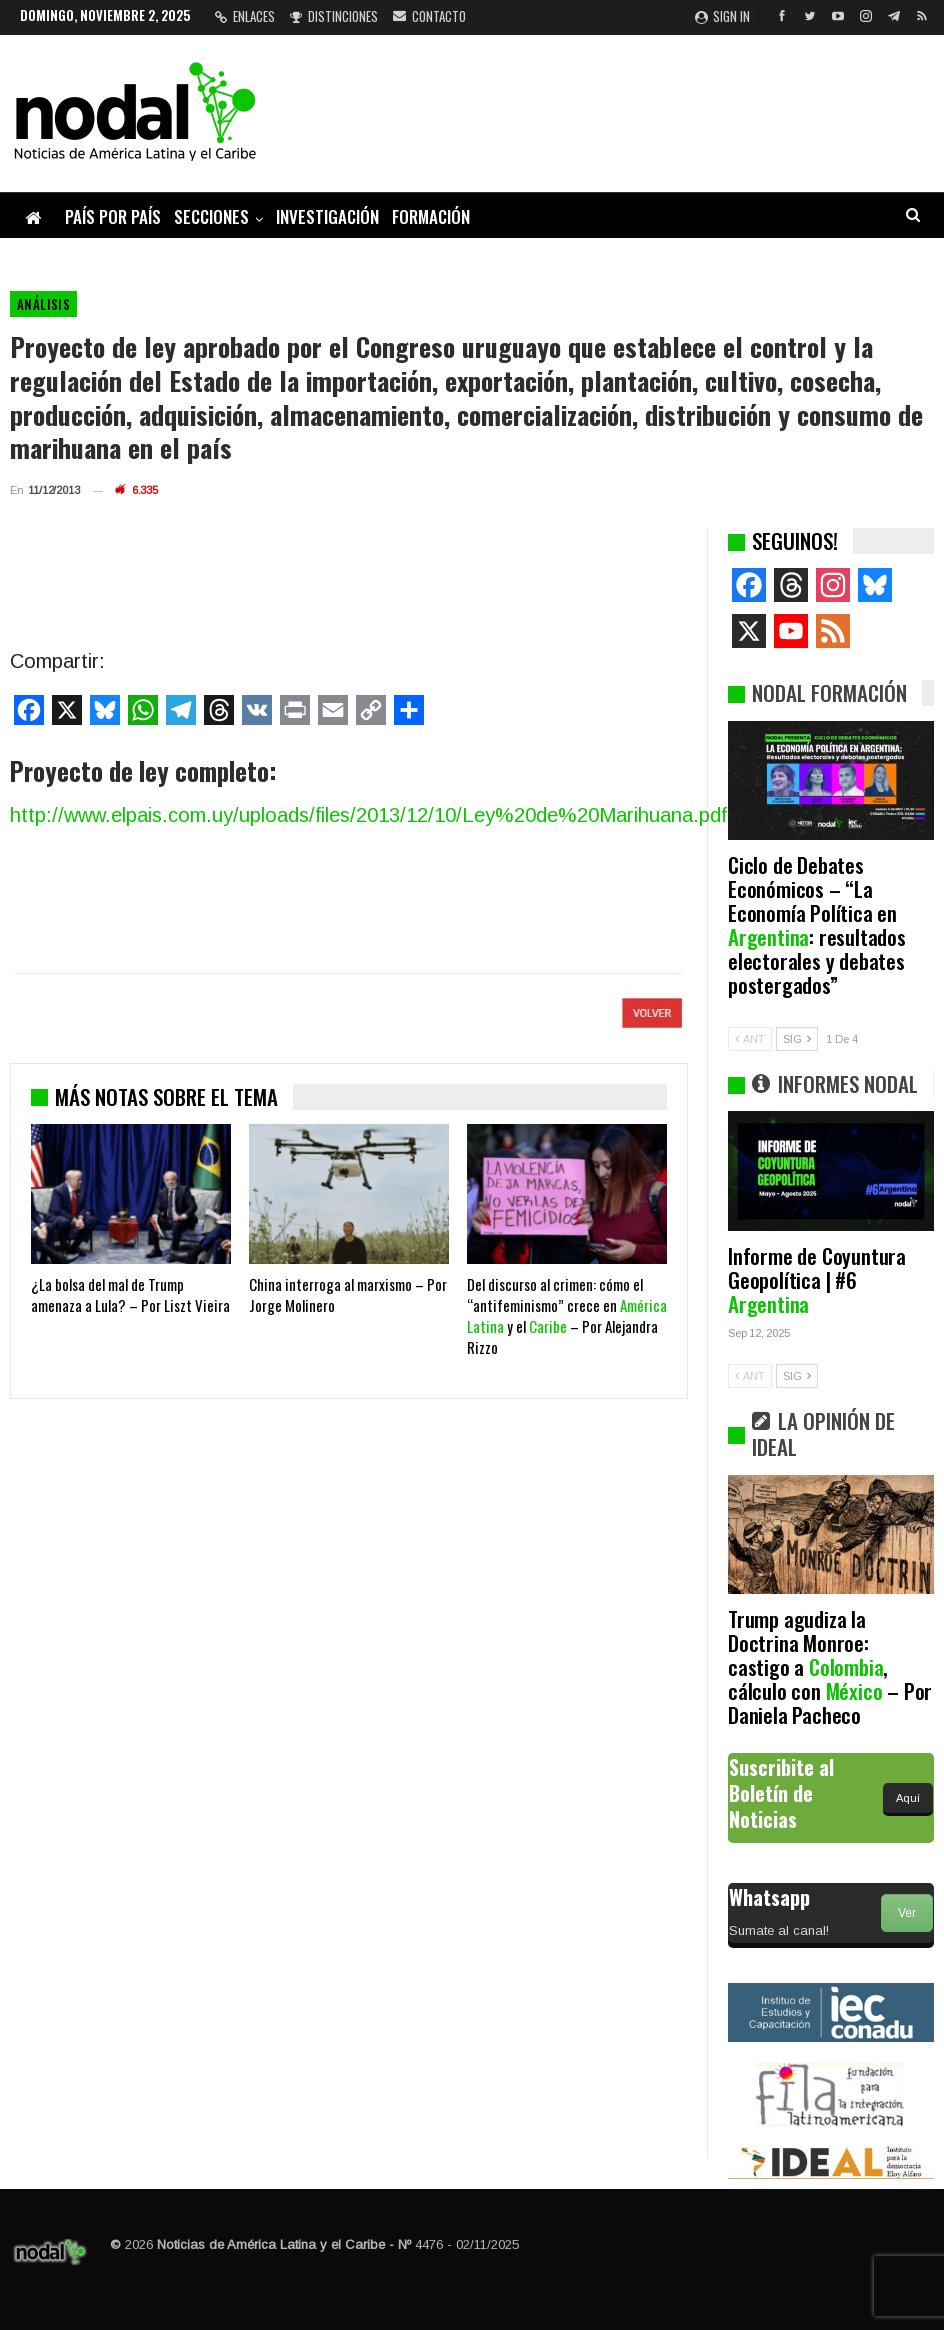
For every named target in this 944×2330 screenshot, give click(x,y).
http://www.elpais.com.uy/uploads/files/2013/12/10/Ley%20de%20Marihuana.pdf (368, 815)
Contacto (429, 16)
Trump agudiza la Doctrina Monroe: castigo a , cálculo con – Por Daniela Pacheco (830, 1666)
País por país (113, 216)
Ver (907, 1913)
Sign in (722, 16)
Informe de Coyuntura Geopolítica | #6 (817, 1279)
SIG (797, 1039)
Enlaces (245, 16)
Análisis (43, 304)
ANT (750, 1039)
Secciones (211, 216)
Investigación (327, 216)
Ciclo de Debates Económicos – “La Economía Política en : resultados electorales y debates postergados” (817, 924)
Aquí (908, 1798)
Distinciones (334, 16)
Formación (431, 216)
